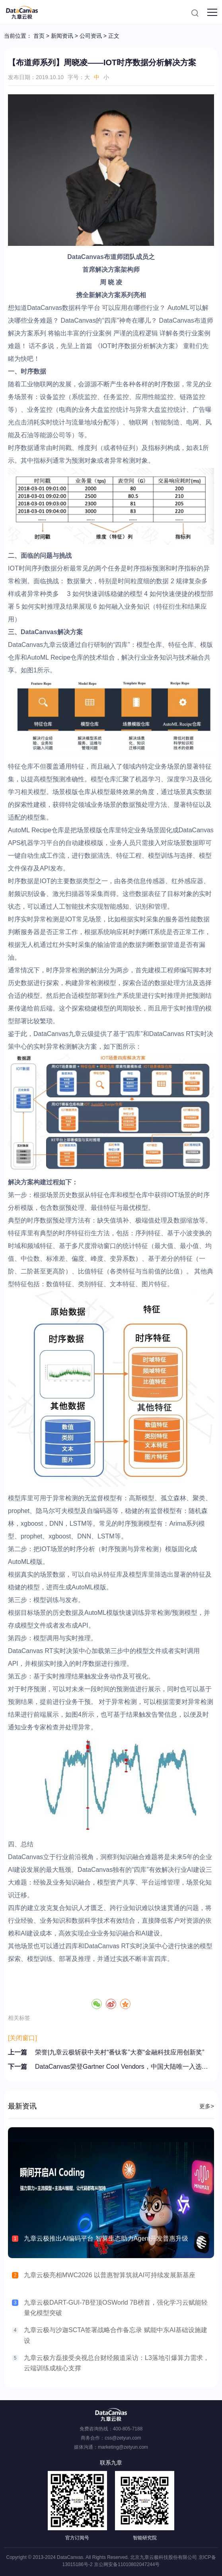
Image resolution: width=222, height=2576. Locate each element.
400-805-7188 (128, 2429)
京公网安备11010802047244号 (127, 2564)
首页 (39, 36)
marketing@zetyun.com (123, 2447)
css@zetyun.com (123, 2438)
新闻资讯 (62, 36)
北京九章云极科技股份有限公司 (163, 2557)
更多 (206, 2106)
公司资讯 (91, 36)
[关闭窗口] (22, 2038)
